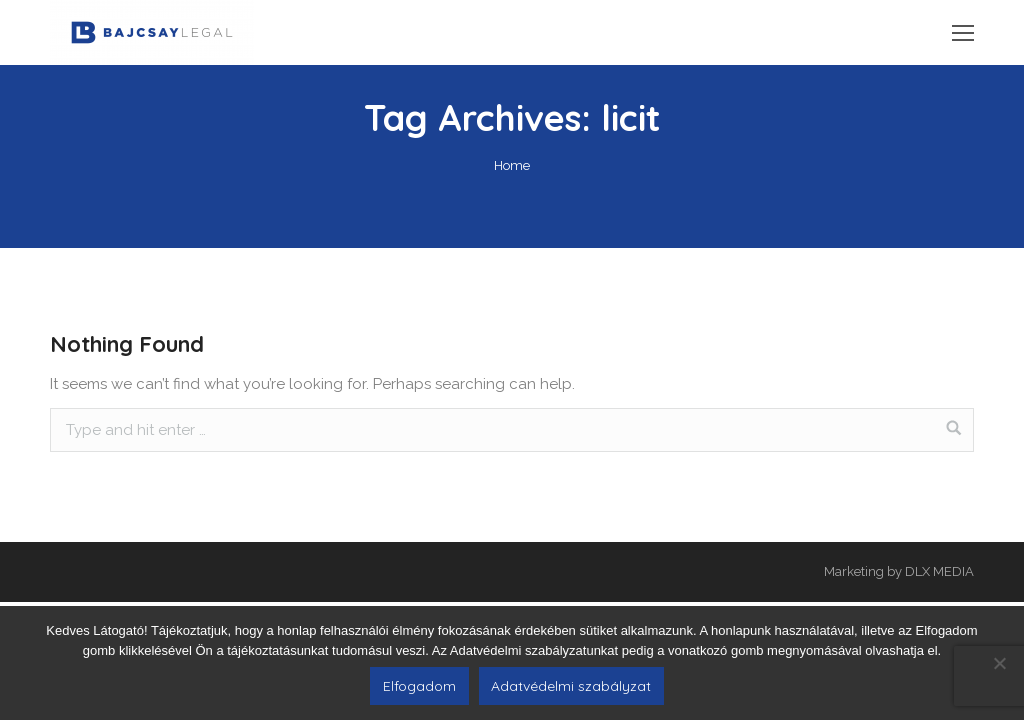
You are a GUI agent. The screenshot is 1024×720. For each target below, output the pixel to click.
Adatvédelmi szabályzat (571, 686)
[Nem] (999, 663)
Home (512, 165)
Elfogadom (419, 686)
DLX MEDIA (939, 571)
